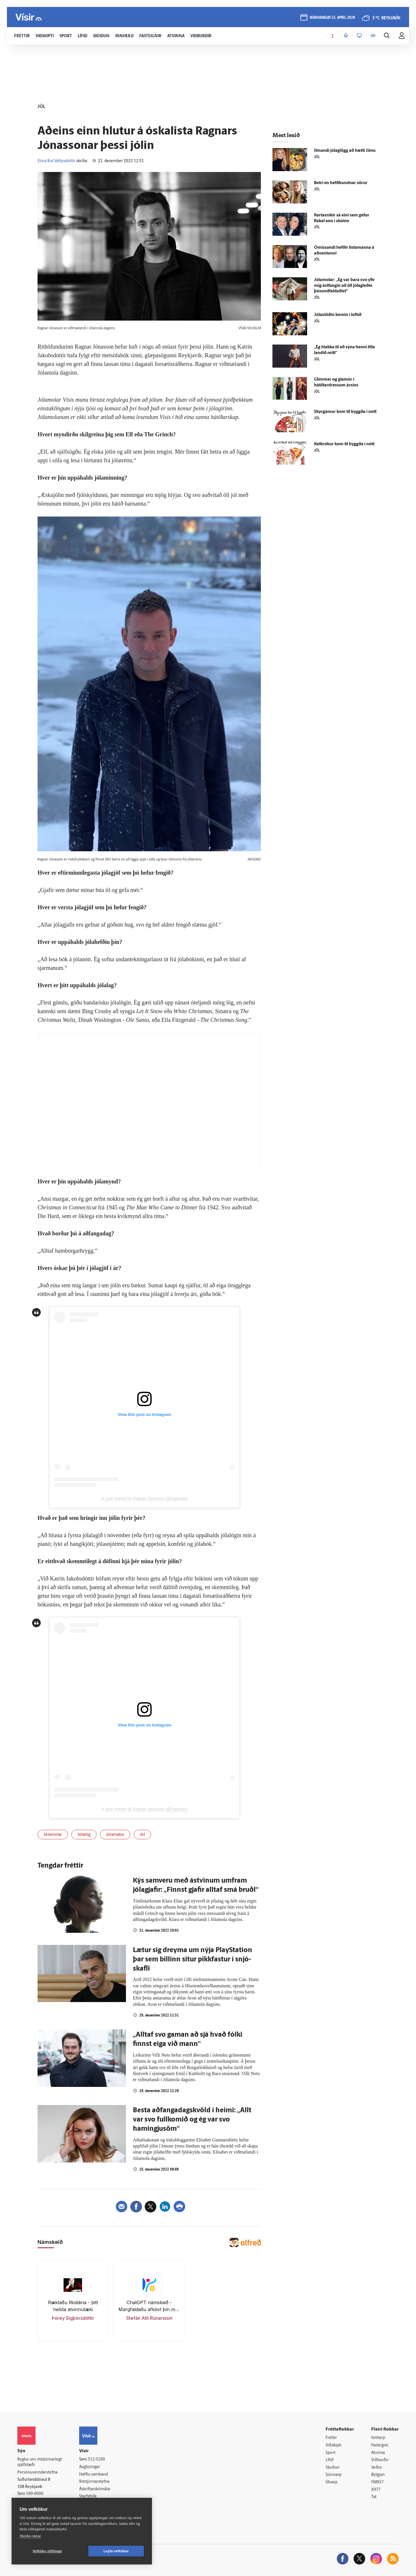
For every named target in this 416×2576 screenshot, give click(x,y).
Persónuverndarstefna (37, 2472)
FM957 (377, 2482)
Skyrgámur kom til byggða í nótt (345, 412)
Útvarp (331, 2482)
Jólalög (83, 1835)
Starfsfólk (87, 2496)
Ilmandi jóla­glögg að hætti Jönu (345, 151)
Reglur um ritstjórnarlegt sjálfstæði (39, 2462)
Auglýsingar (89, 2467)
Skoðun (332, 2467)
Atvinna (378, 2453)
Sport (330, 2453)
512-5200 (96, 2459)
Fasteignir (380, 2445)
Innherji (378, 2438)
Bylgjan (378, 2475)
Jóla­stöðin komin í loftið (337, 315)
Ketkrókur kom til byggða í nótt (344, 444)
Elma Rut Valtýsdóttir (56, 161)
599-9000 (34, 2494)
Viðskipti (333, 2445)
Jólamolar (53, 1835)
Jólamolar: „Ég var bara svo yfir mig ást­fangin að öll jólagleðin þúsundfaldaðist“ (344, 286)
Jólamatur (115, 1835)
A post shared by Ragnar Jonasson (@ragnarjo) (144, 1498)
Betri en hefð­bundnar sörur (340, 183)
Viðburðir (380, 2460)
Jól (142, 1835)
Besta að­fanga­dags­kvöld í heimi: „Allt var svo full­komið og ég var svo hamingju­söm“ (192, 2119)
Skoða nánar (30, 2536)
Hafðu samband (93, 2474)
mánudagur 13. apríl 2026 (332, 17)
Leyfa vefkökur (116, 2551)
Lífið (330, 2460)
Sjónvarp (333, 2475)
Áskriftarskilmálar (95, 2489)
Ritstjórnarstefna (94, 2482)
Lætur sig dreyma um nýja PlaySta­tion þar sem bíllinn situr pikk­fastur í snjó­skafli (192, 1959)
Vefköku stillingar (47, 2551)
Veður (376, 2467)
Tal (373, 2497)
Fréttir (331, 2438)
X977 (376, 2490)
